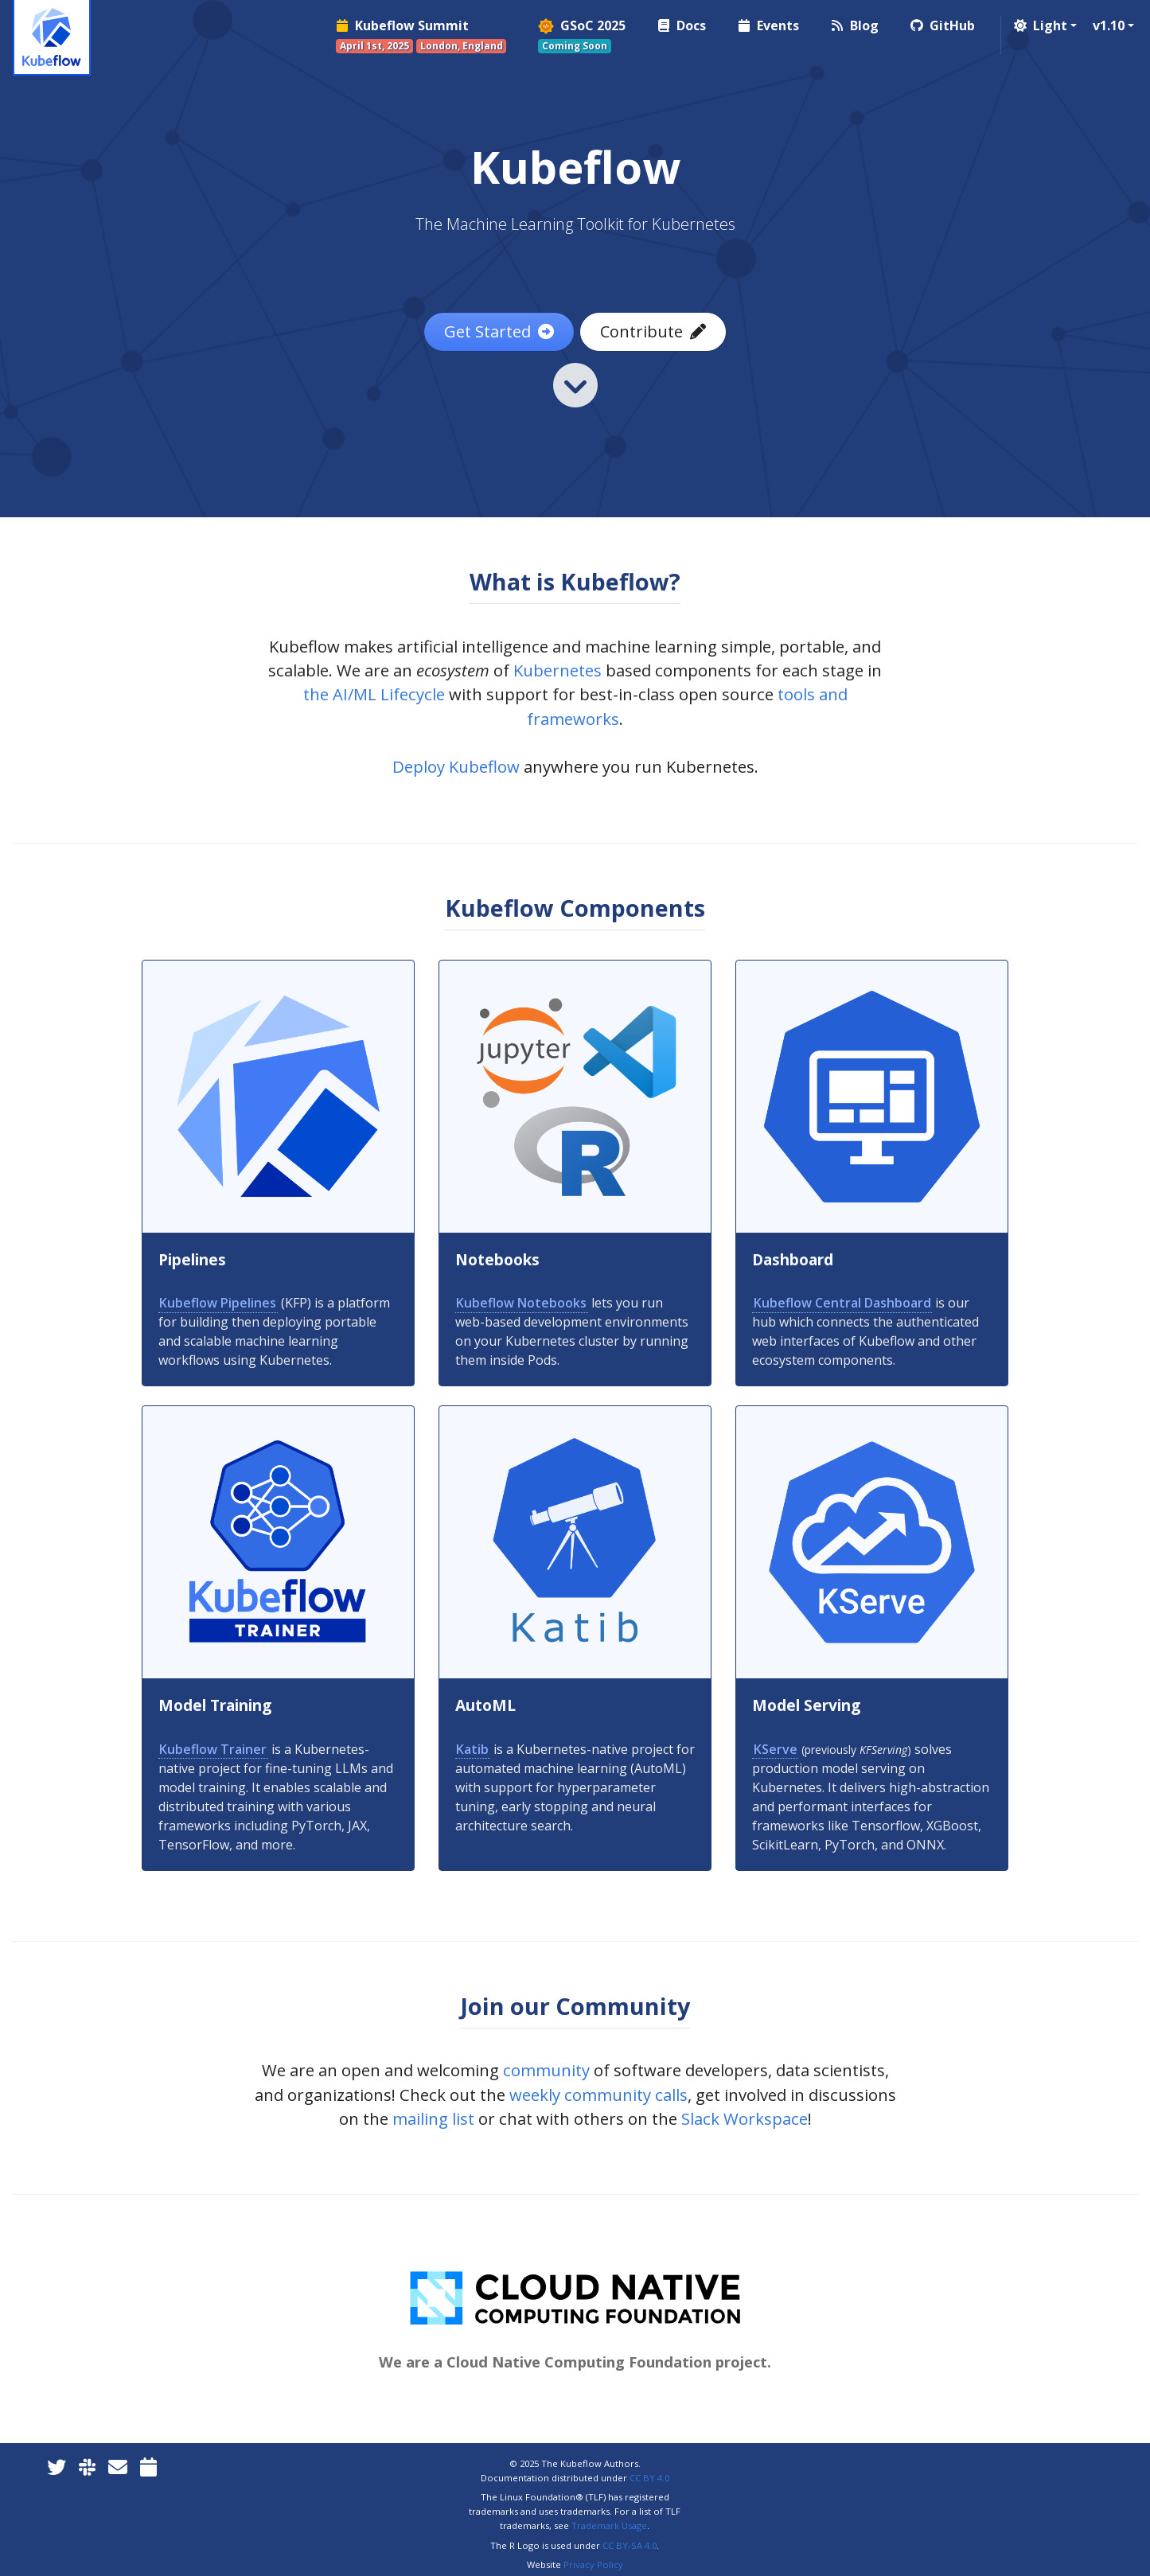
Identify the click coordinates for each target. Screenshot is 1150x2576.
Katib (472, 1749)
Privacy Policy (593, 2564)
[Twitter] (56, 2466)
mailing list (433, 2118)
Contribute (653, 331)
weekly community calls (598, 2094)
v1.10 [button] (1109, 25)
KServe (775, 1749)
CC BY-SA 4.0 (629, 2545)
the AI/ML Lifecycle (374, 694)
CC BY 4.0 (649, 2478)
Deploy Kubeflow (456, 766)
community (546, 2070)
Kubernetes (557, 670)
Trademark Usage (609, 2525)
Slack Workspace (744, 2118)
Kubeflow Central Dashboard (842, 1302)
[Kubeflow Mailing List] (117, 2466)
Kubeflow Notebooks (521, 1302)
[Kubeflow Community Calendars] (148, 2466)
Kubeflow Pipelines (217, 1302)
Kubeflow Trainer (213, 1749)
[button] (1044, 25)
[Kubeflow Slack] (87, 2466)
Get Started (499, 331)
